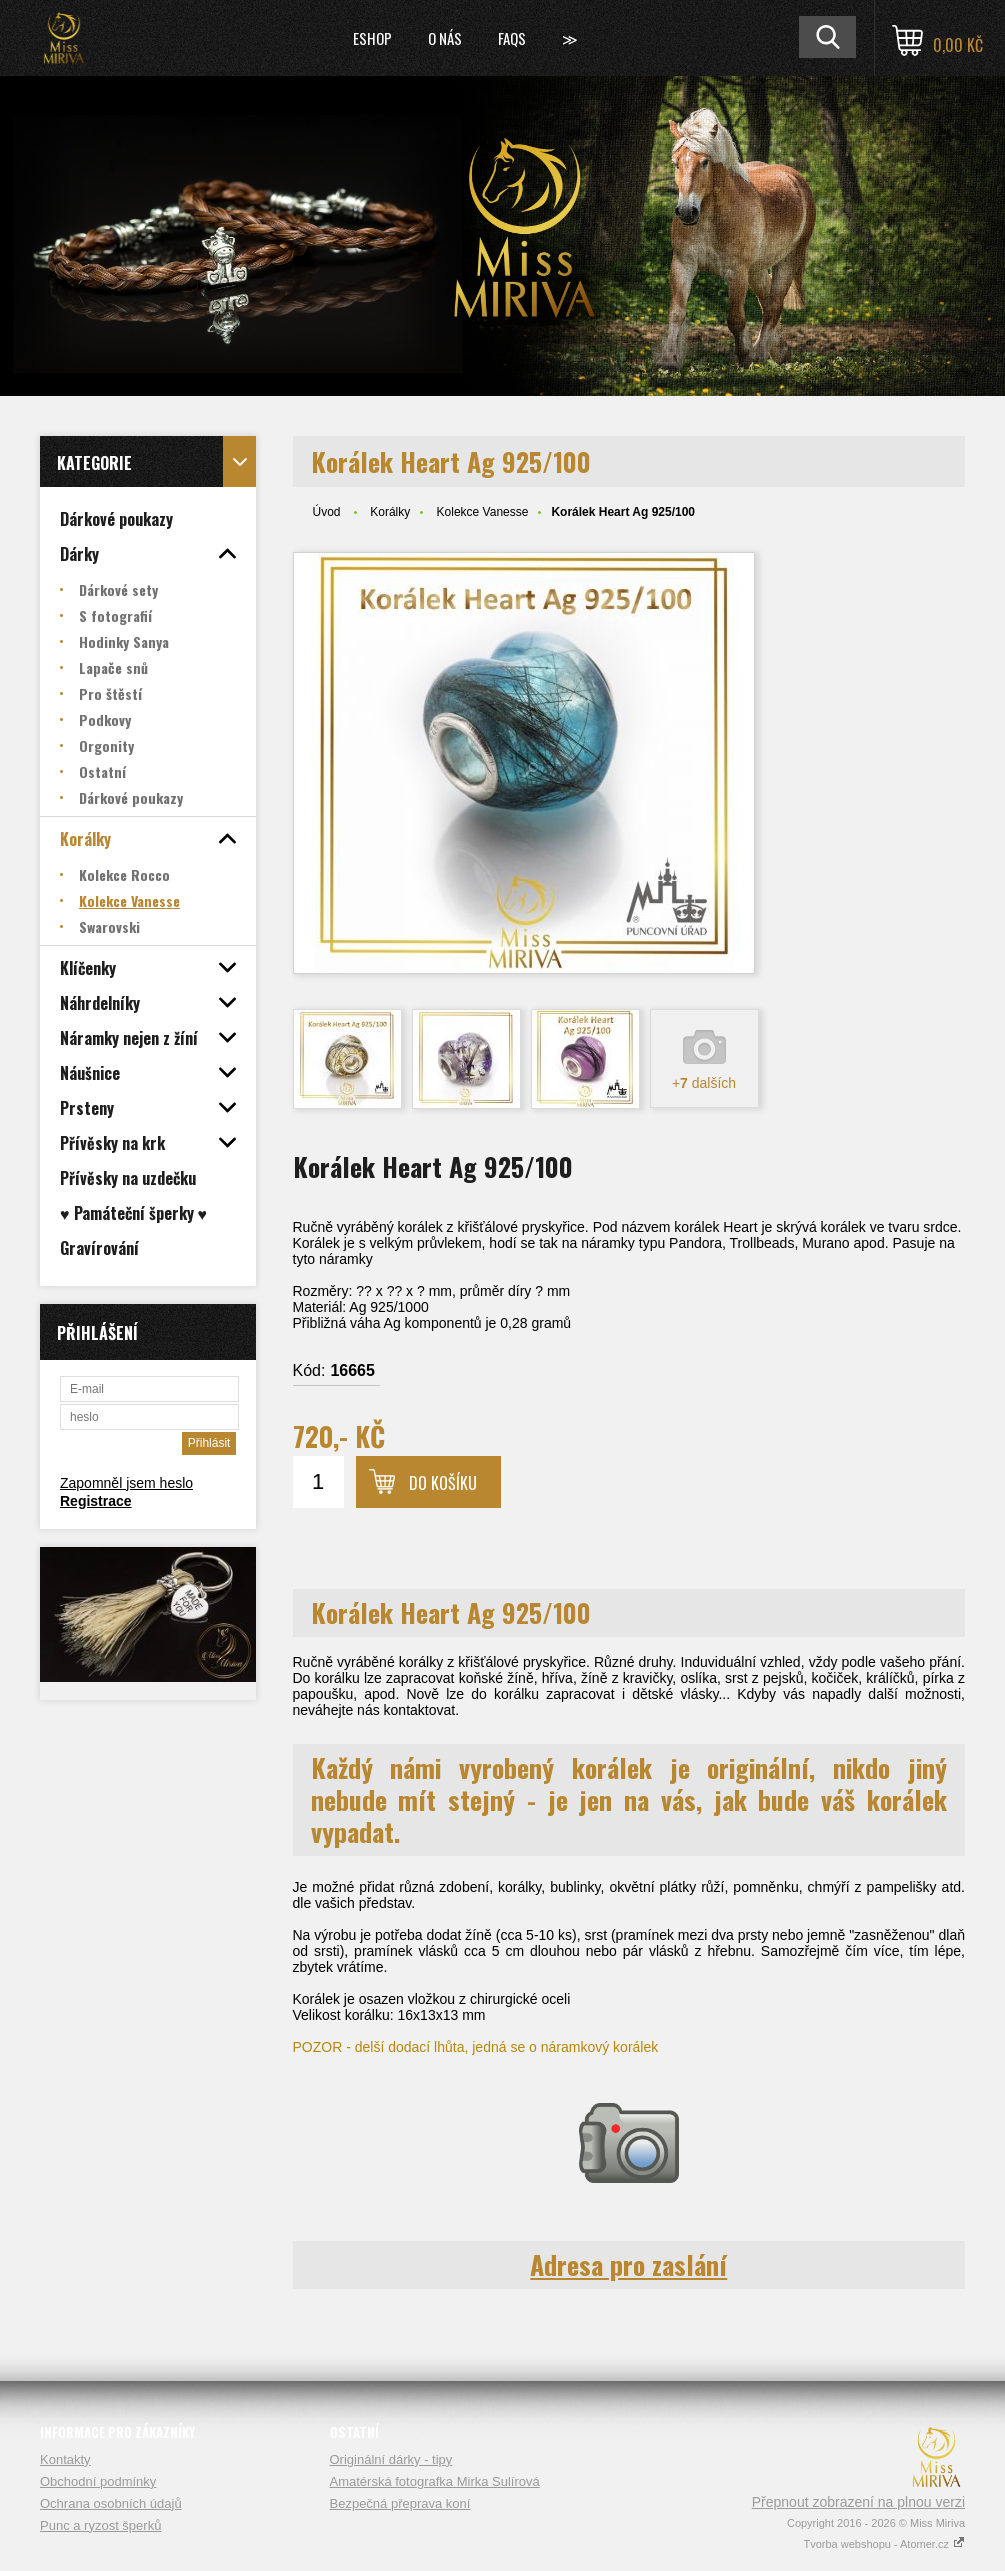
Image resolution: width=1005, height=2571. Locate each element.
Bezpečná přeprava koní (400, 2503)
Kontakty (65, 2459)
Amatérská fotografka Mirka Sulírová (435, 2481)
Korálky (390, 512)
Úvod (327, 512)
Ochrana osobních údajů (111, 2503)
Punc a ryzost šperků (100, 2525)
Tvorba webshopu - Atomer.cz (884, 2544)
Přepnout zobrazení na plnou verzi (858, 2502)
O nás (445, 38)
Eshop (372, 38)
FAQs (512, 38)
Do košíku (443, 1483)
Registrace (96, 1501)
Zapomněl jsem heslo (126, 1483)
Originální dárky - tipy (391, 2459)
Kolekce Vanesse (483, 512)
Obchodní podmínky (98, 2481)
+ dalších (704, 1083)
